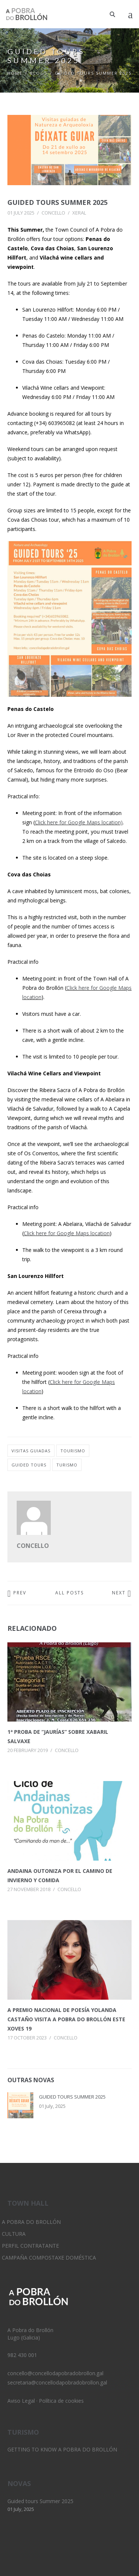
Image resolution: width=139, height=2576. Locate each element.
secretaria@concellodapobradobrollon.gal (57, 2382)
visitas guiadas (30, 1450)
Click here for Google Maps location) (79, 822)
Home (15, 73)
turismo (66, 1465)
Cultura (14, 2233)
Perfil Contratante (30, 2245)
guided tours (28, 1465)
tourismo (72, 1450)
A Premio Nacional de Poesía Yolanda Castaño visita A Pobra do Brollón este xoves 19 (66, 2019)
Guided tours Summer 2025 (57, 202)
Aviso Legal (21, 2400)
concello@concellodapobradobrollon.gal (55, 2373)
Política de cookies (61, 2400)
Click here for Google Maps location (67, 1233)
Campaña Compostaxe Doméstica (49, 2257)
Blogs (38, 73)
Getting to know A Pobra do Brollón (62, 2449)
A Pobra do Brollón (31, 2221)
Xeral (79, 212)
